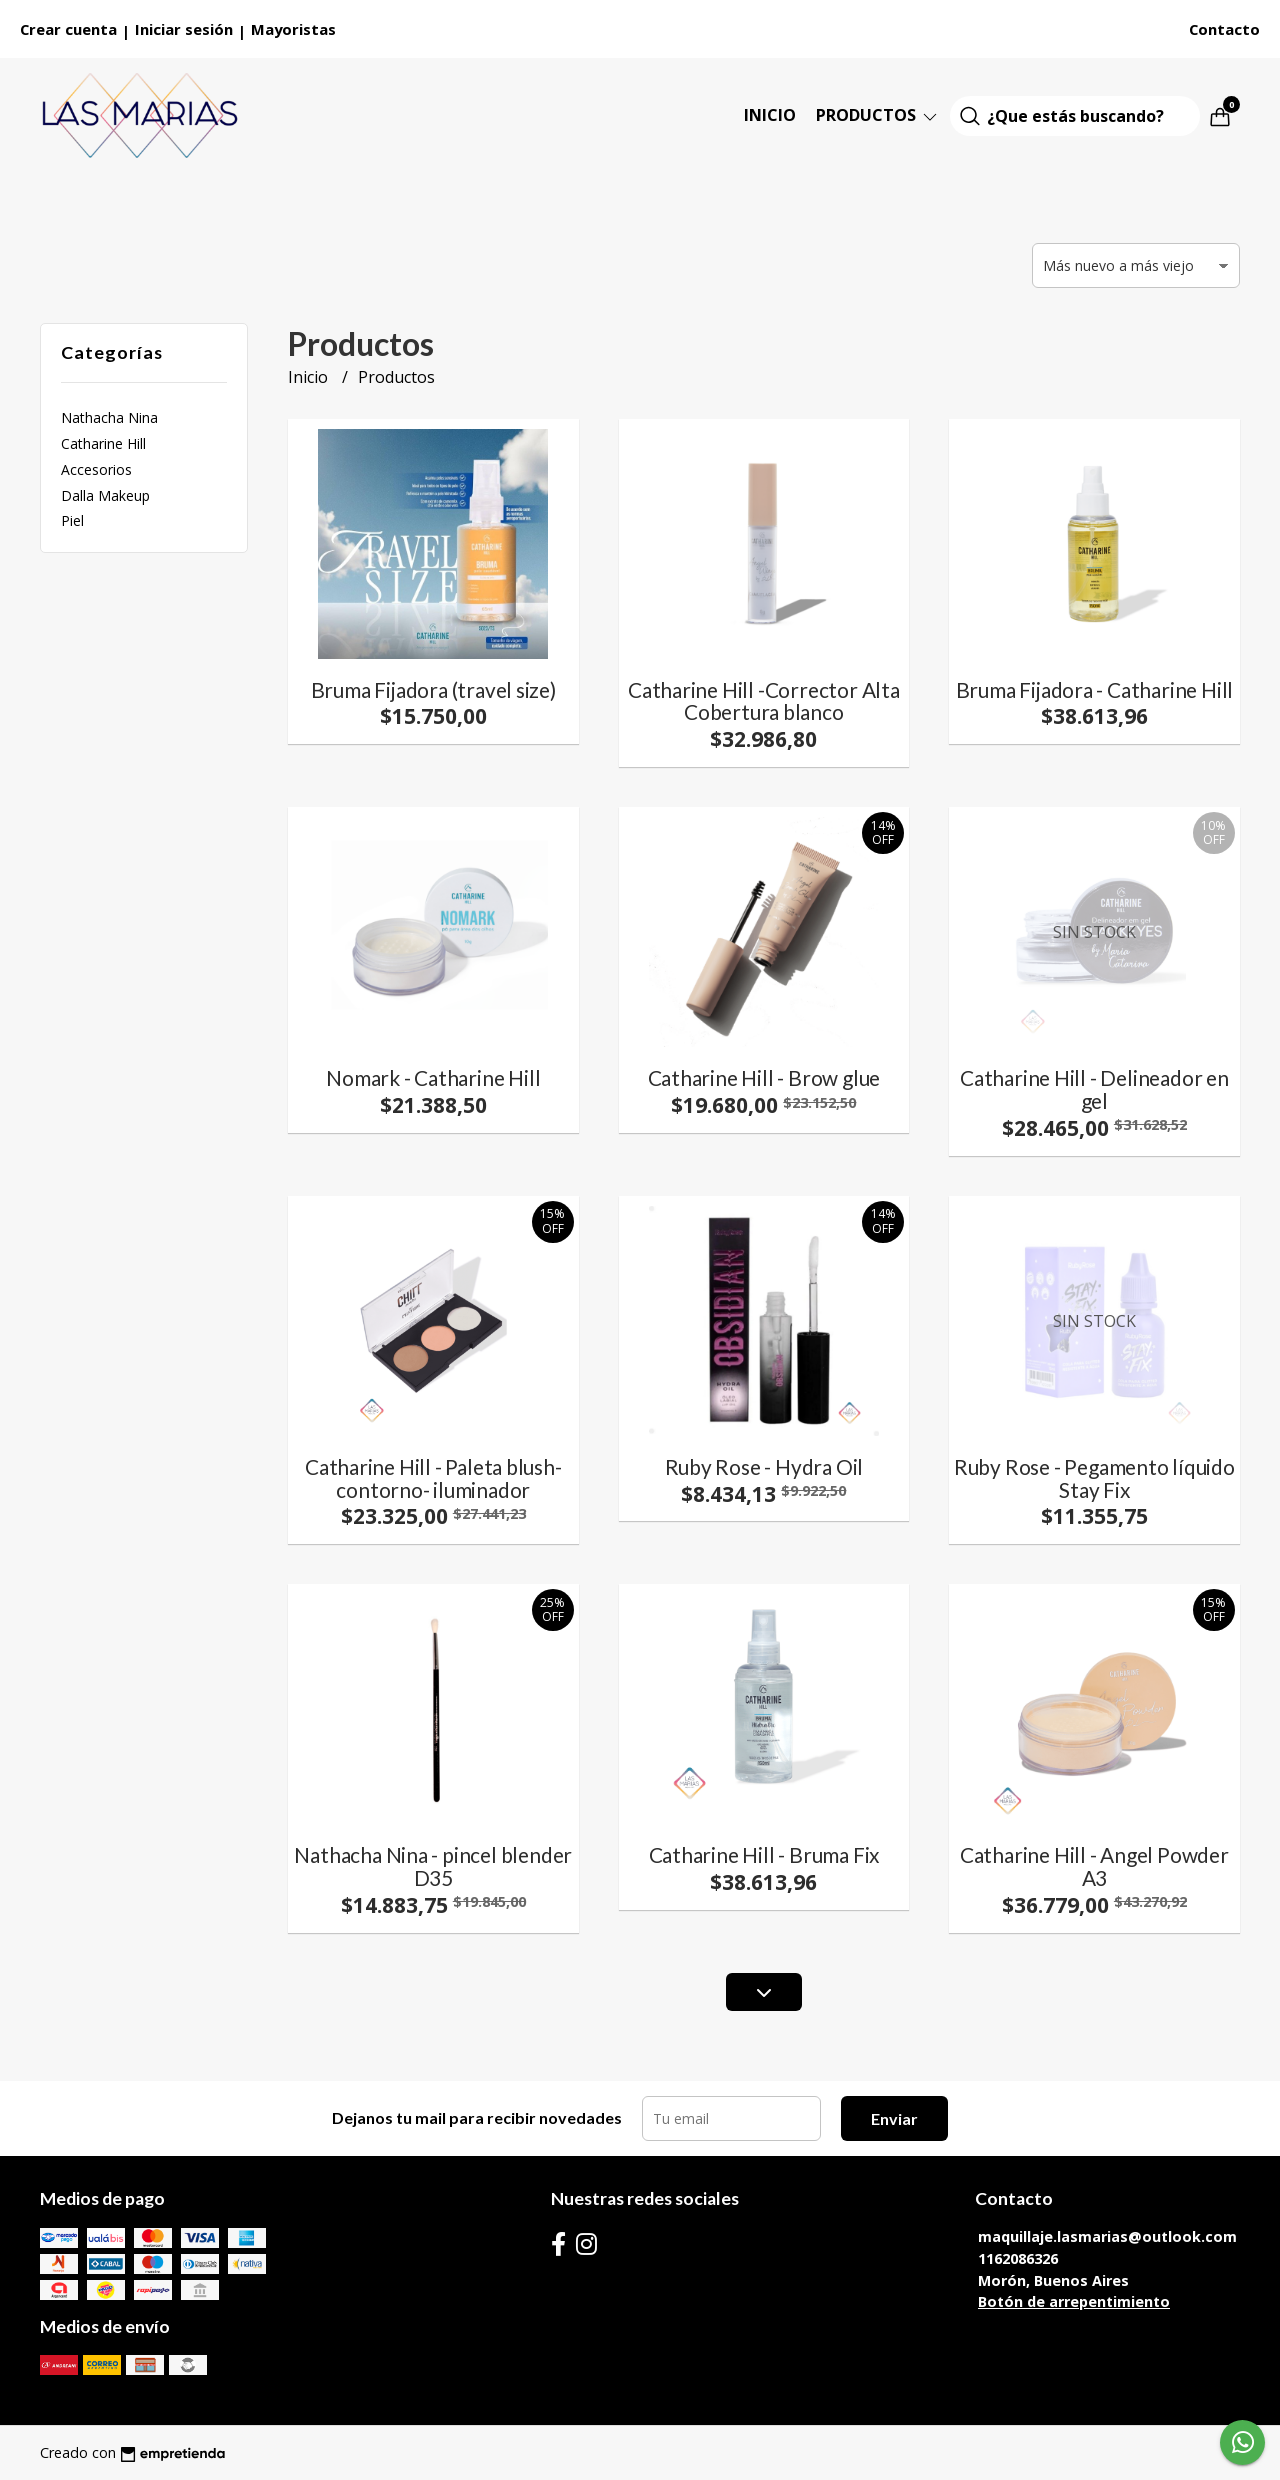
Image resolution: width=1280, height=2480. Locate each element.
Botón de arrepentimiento (1074, 2301)
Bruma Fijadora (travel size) (433, 689)
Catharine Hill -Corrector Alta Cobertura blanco (764, 701)
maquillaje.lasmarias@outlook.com (1107, 2236)
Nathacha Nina (109, 417)
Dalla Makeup (105, 495)
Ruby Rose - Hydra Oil (764, 1466)
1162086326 (1018, 2258)
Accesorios (96, 469)
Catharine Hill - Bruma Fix (764, 1854)
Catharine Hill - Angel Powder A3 (1094, 1866)
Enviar (894, 2118)
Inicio (770, 115)
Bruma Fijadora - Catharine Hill (1095, 689)
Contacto (1224, 29)
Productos (878, 115)
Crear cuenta (68, 29)
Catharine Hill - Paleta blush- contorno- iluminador (433, 1478)
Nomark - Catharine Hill (433, 1077)
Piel (72, 520)
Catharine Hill (103, 443)
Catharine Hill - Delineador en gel (1094, 1089)
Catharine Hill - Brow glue (764, 1077)
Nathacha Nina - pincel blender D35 (433, 1866)
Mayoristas (293, 29)
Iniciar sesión (184, 29)
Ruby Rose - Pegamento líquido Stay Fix (1094, 1478)
